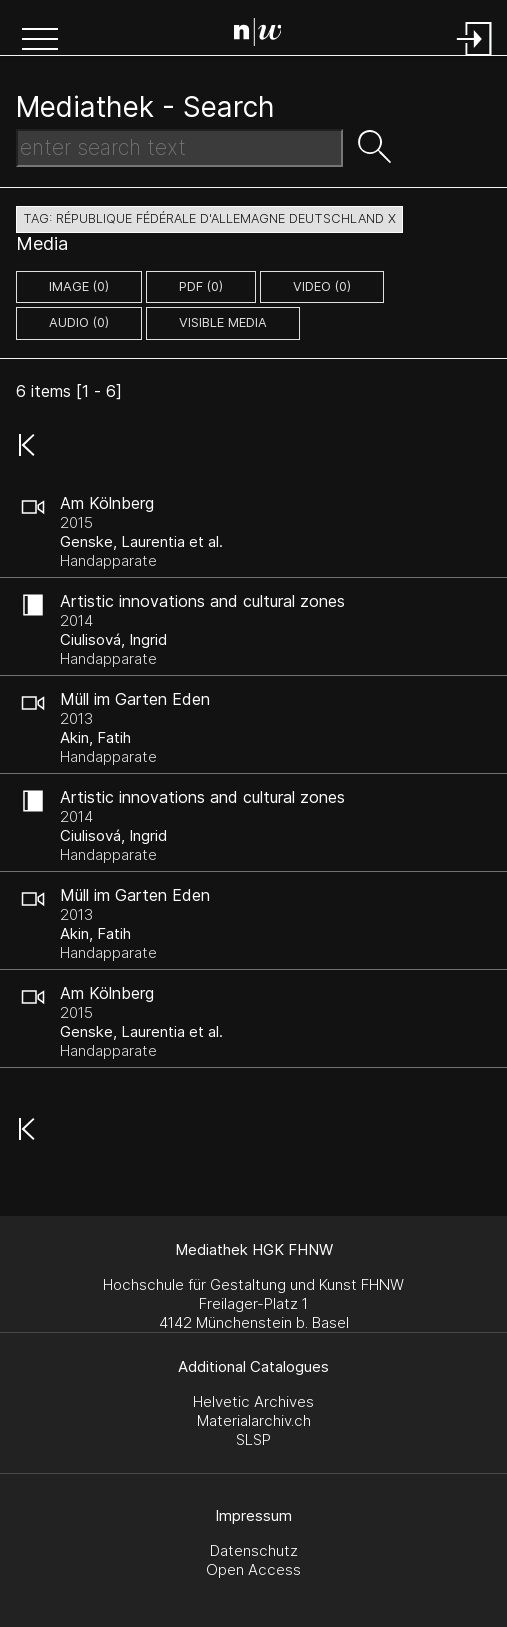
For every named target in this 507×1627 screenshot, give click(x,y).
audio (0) (79, 322)
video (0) (322, 286)
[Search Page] (258, 35)
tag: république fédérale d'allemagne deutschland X (209, 218)
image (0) (79, 286)
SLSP (253, 1439)
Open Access (253, 1569)
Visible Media (223, 322)
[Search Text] (179, 148)
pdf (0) (201, 286)
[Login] (475, 57)
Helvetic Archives (253, 1401)
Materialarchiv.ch (254, 1420)
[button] (40, 41)
